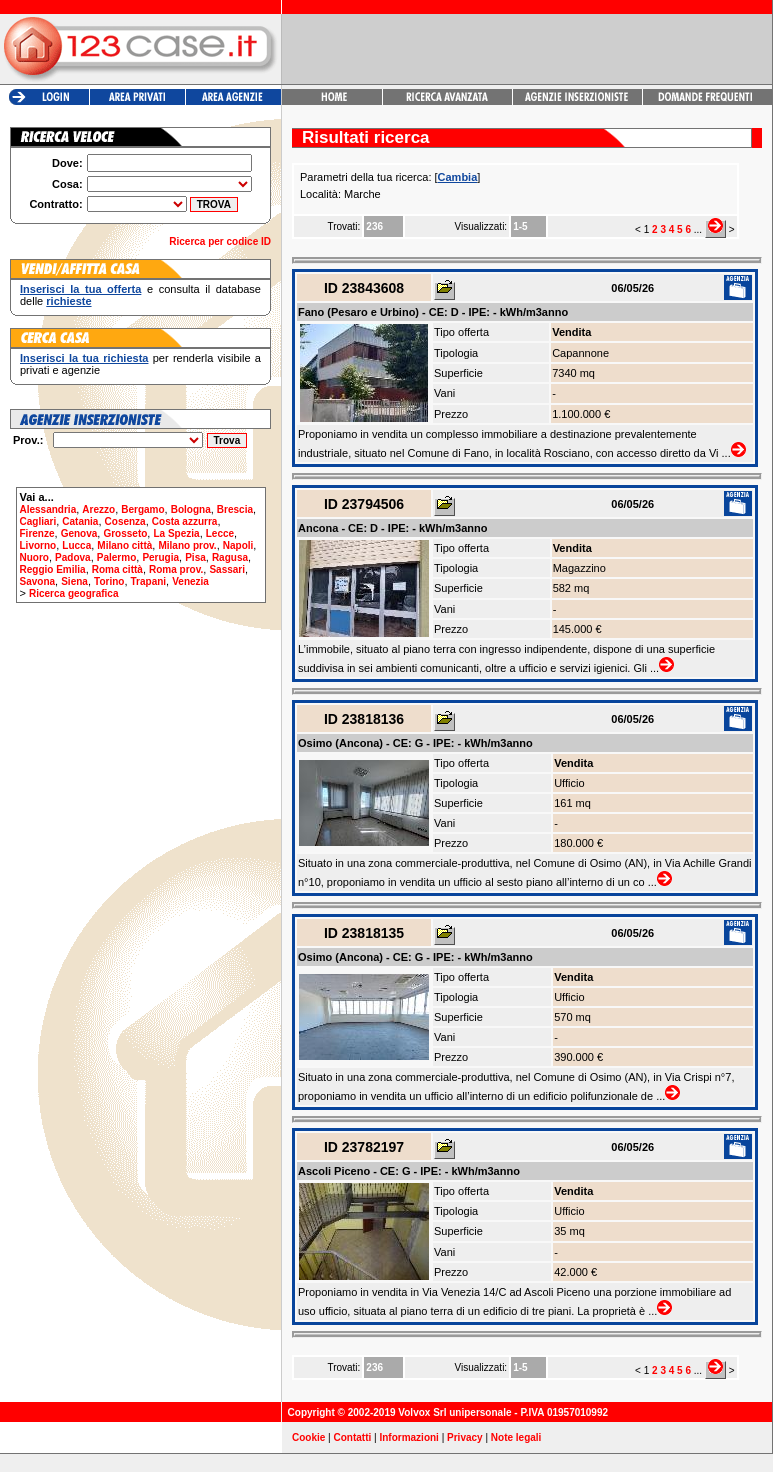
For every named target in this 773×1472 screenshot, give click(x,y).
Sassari (227, 569)
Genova (79, 533)
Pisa (195, 557)
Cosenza (125, 521)
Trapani (149, 581)
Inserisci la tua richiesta (84, 358)
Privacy (465, 1437)
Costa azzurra (185, 521)
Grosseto (125, 533)
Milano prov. (187, 545)
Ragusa (230, 557)
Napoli (238, 545)
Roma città (117, 569)
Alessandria (48, 509)
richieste (68, 301)
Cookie (308, 1437)
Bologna (191, 509)
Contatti (353, 1437)
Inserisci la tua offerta (80, 289)
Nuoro (34, 557)
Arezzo (98, 509)
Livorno (38, 545)
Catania (80, 521)
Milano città (124, 545)
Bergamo (142, 509)
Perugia (160, 557)
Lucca (76, 545)
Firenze (37, 533)
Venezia (190, 581)
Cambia (458, 177)
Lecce (220, 533)
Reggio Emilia (53, 569)
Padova (73, 557)
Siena (74, 581)
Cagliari (38, 521)
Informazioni (408, 1437)
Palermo (116, 557)
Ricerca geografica (74, 593)
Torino (109, 581)
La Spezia (176, 533)
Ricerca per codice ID (220, 241)
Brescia (235, 509)
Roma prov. (176, 569)
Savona (38, 581)
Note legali (516, 1437)
